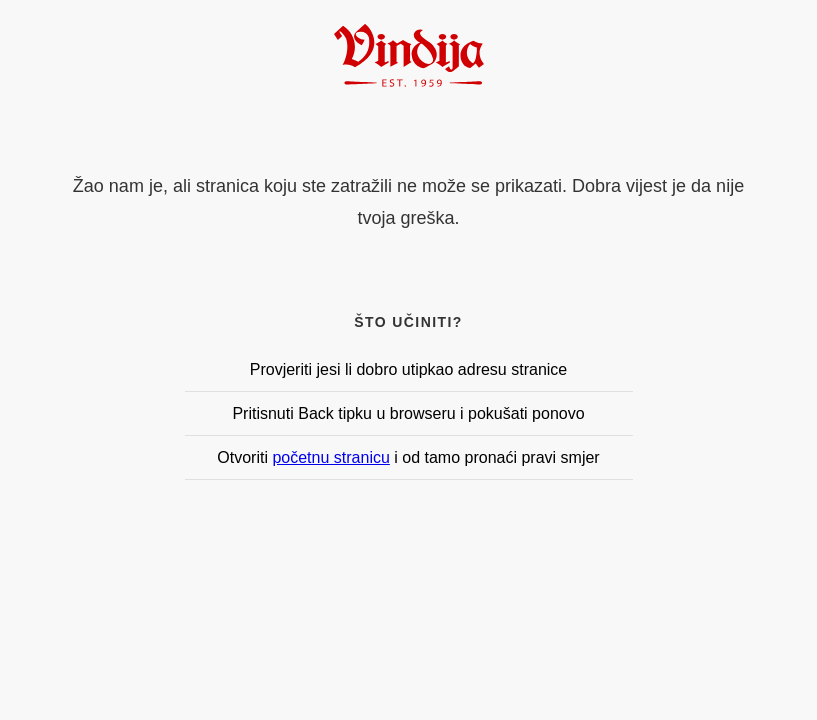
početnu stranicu (330, 457)
